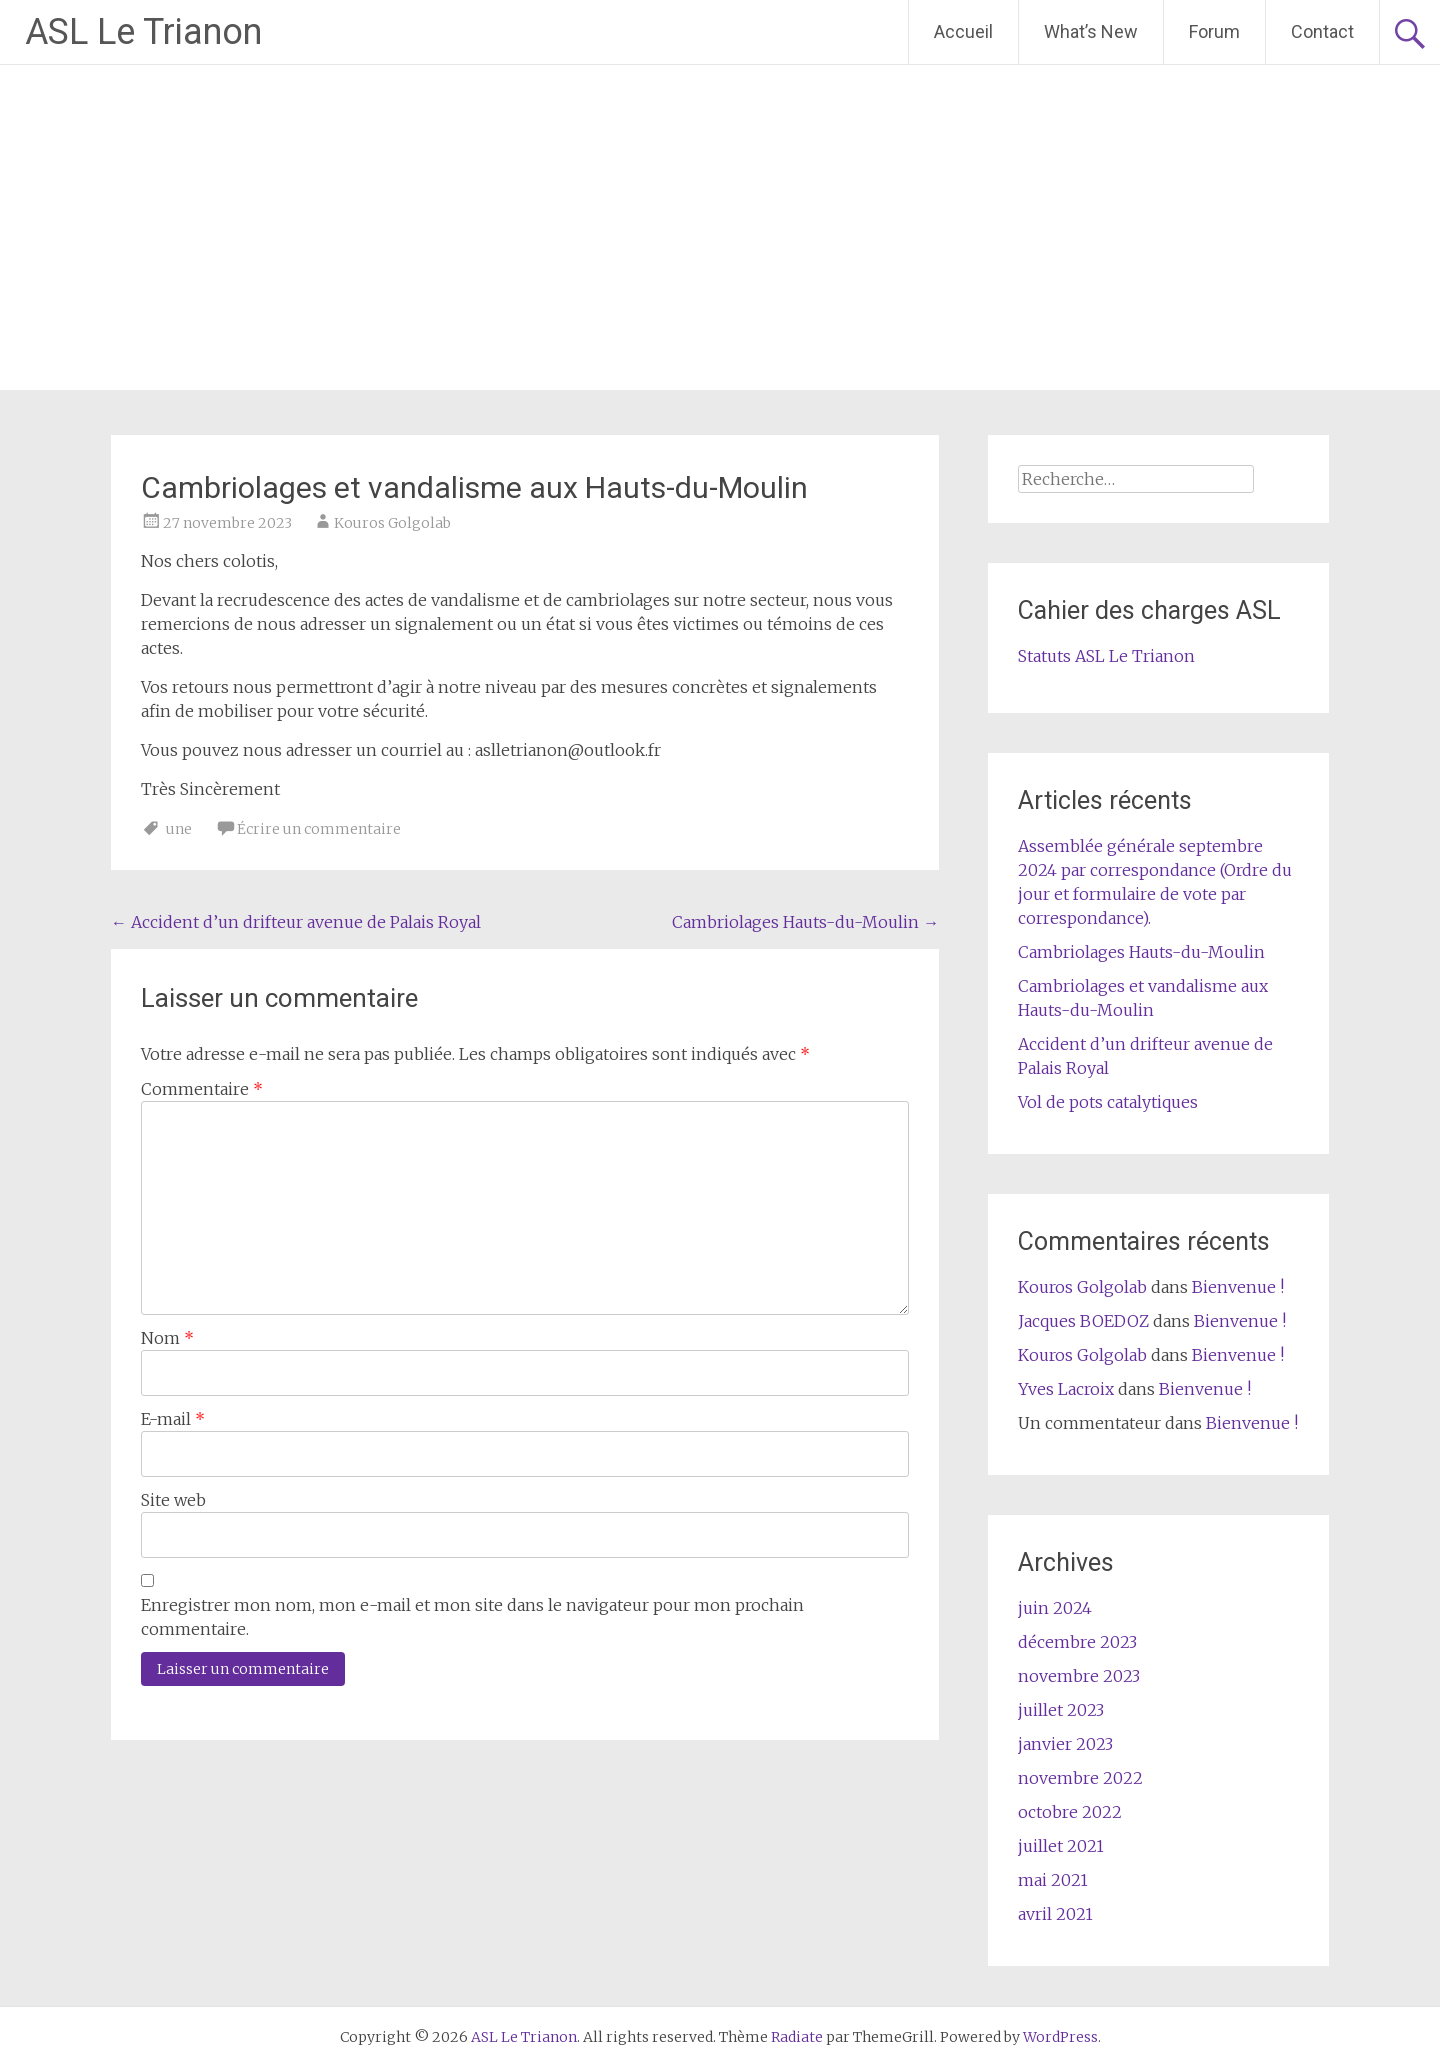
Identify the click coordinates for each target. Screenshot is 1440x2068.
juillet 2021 (1061, 1846)
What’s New (1091, 31)
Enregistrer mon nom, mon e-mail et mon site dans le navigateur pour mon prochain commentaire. (472, 1617)
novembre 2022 (1080, 1778)
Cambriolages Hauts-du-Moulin (805, 922)
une (179, 829)
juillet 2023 (1061, 1710)
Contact (1322, 31)
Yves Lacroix (1066, 1389)
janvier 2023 (1065, 1744)
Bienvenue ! (1238, 1287)
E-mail (173, 1419)
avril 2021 (1055, 1914)
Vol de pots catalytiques (1108, 1102)
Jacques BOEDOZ (1083, 1321)
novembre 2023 (1079, 1676)
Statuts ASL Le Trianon (1106, 656)
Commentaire (202, 1089)
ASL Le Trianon (143, 32)
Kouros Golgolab (392, 523)
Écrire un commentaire (319, 829)
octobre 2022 (1070, 1812)
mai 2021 (1053, 1880)
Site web (173, 1500)
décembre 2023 (1077, 1642)
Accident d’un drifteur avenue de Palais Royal (296, 922)
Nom (167, 1338)
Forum (1214, 31)
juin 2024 (1055, 1608)
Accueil (963, 31)
